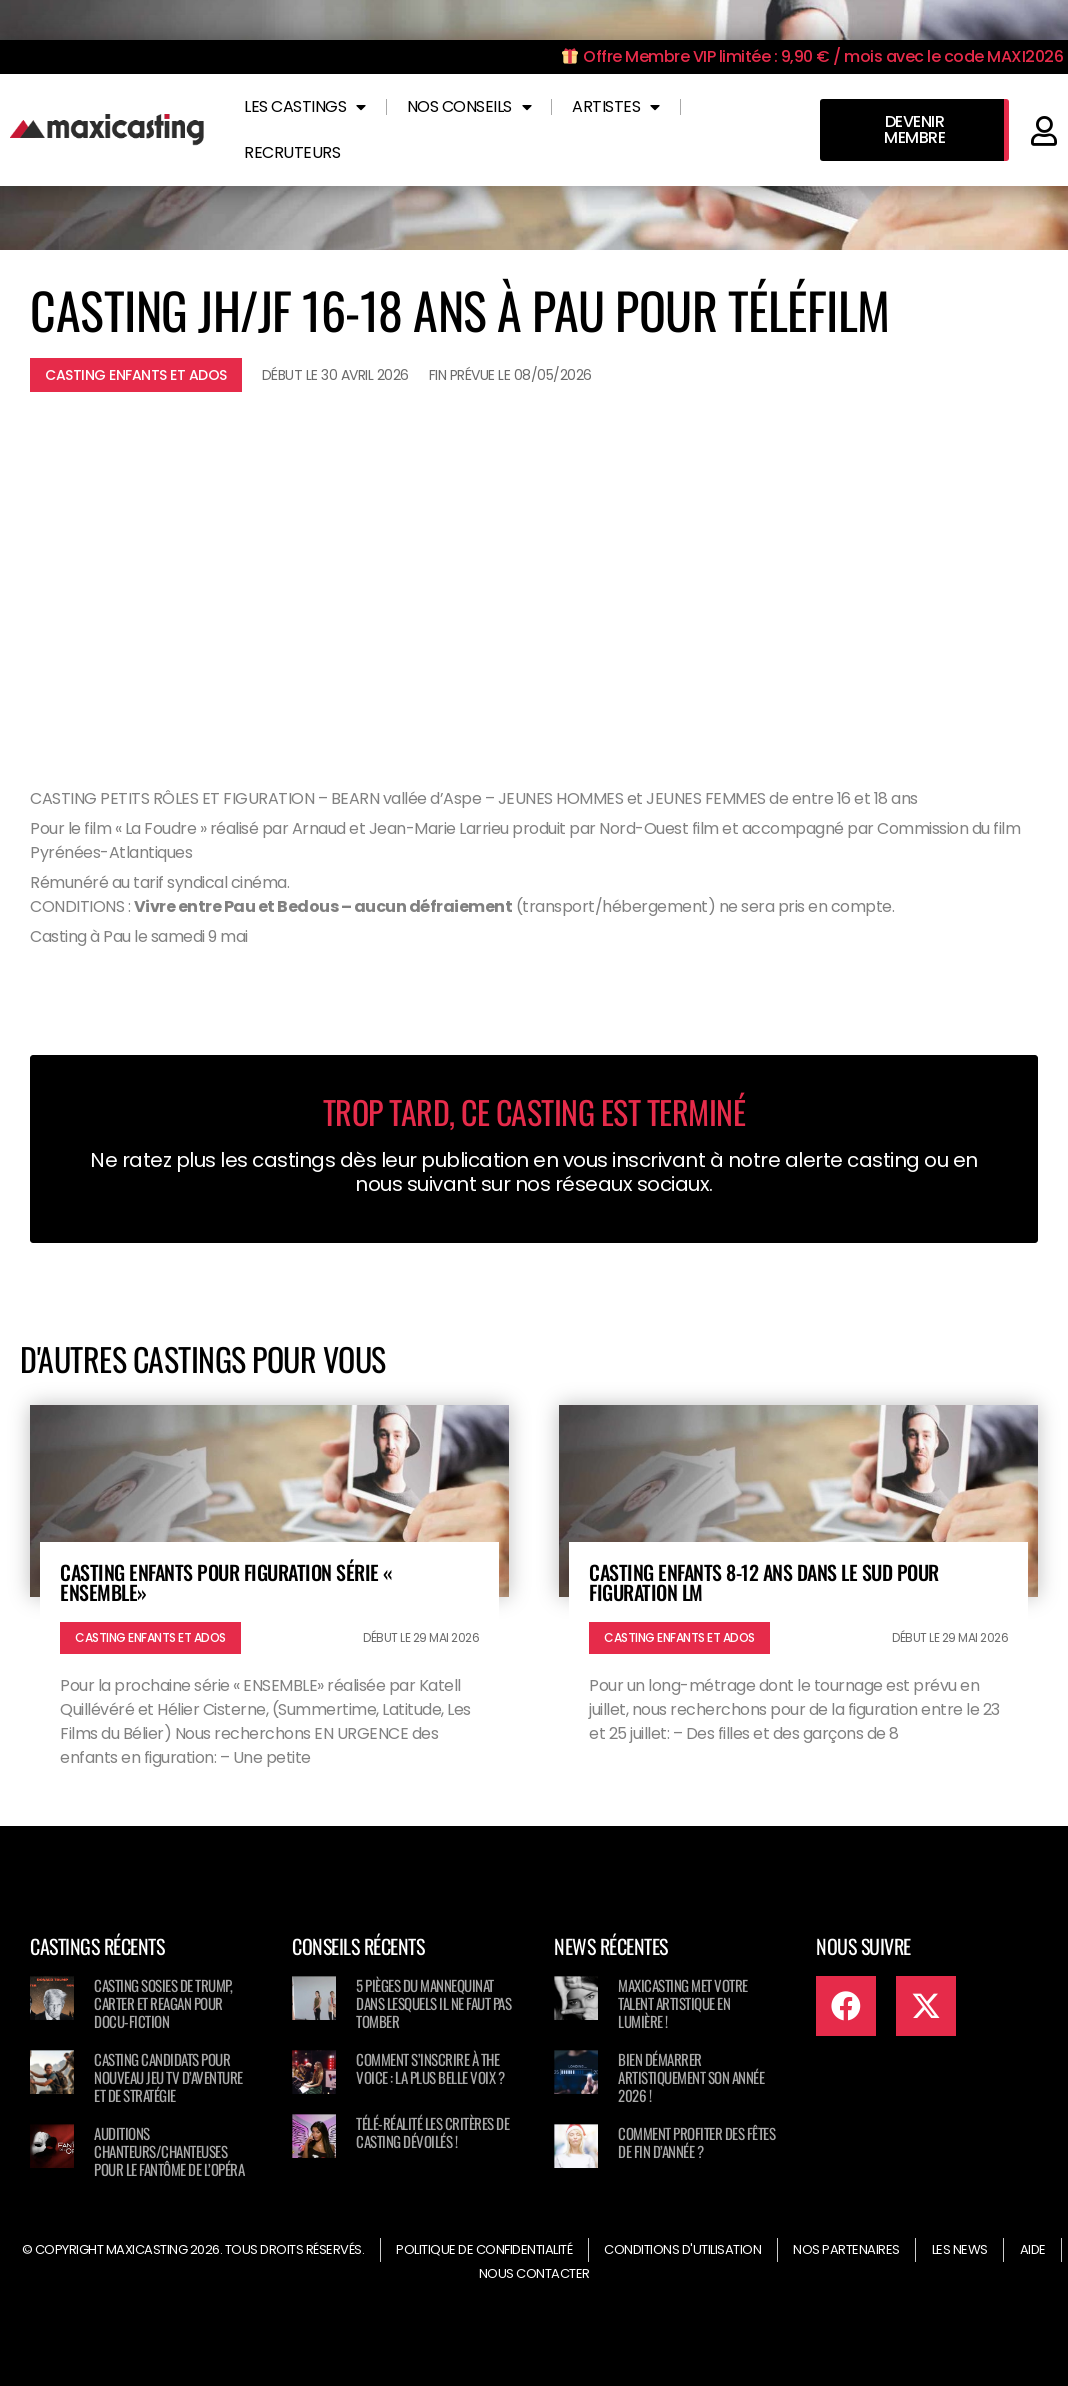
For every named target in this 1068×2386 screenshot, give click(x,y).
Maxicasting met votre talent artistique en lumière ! (683, 2003)
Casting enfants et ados (136, 375)
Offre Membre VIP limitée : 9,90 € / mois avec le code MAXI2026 (812, 56)
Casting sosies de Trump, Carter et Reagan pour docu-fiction (163, 2003)
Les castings (305, 107)
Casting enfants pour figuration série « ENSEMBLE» (226, 1582)
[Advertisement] (534, 577)
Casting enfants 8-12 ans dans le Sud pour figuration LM (764, 1582)
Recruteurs (292, 152)
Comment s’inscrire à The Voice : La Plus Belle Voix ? (430, 2068)
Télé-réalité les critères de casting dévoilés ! (432, 2132)
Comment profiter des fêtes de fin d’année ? (696, 2142)
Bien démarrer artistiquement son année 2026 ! (691, 2077)
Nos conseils (469, 107)
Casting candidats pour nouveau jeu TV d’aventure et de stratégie (168, 2077)
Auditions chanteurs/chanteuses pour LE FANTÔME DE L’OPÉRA (169, 2151)
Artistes (616, 107)
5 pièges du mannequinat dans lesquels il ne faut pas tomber (433, 2003)
